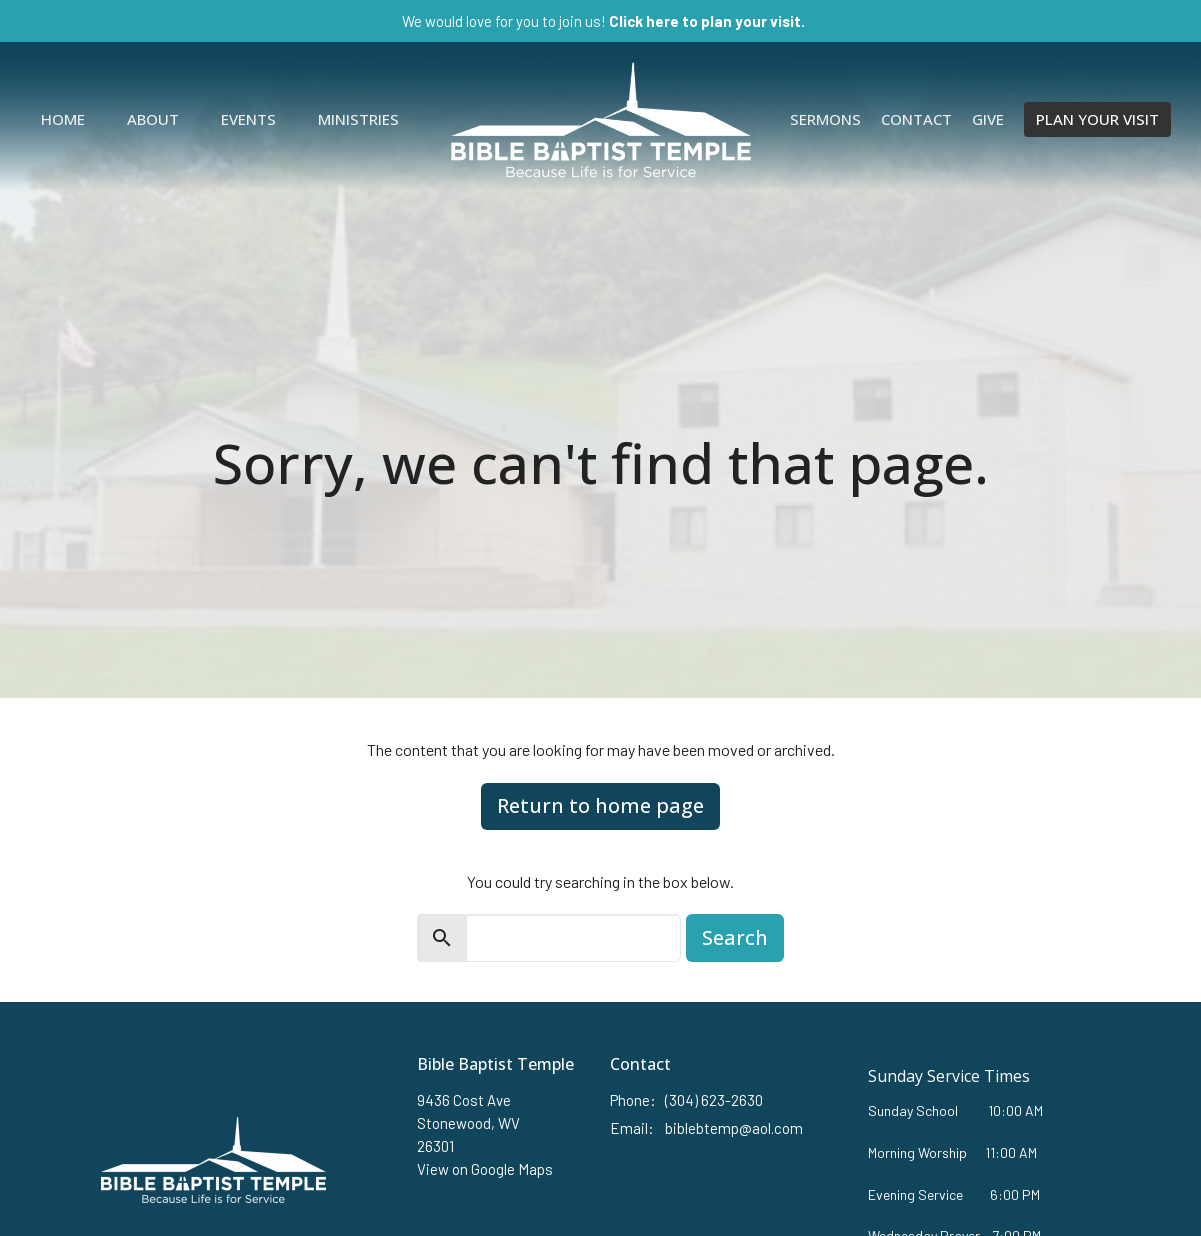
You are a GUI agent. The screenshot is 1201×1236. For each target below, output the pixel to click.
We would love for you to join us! (603, 21)
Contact (916, 119)
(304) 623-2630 (714, 1100)
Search (735, 937)
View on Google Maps (485, 1169)
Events (248, 119)
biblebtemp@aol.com (734, 1128)
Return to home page (600, 805)
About (153, 119)
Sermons (825, 119)
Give (988, 119)
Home (63, 119)
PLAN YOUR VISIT (1097, 119)
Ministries (358, 119)
